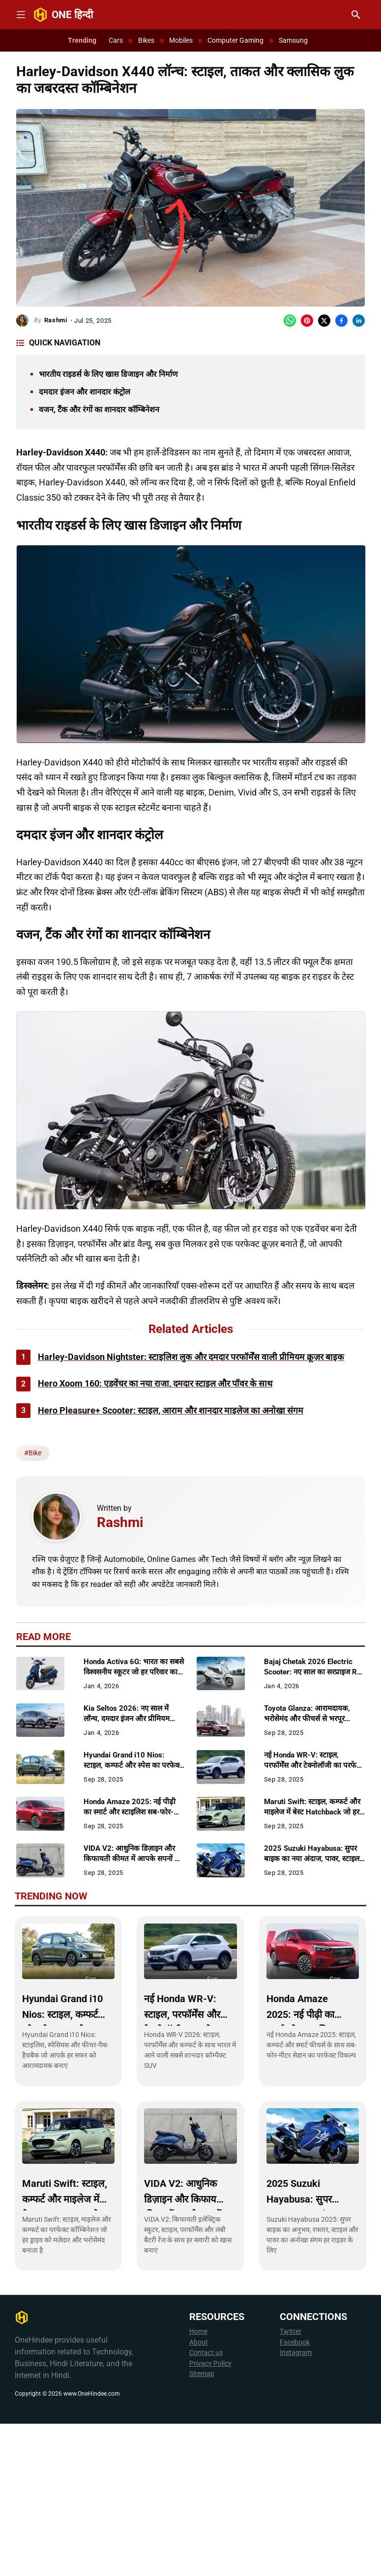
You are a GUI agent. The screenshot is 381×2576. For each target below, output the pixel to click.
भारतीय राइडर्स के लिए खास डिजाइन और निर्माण (108, 374)
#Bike (32, 1605)
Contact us (206, 2505)
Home (198, 2484)
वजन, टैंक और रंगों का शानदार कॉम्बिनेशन (99, 409)
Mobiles (181, 40)
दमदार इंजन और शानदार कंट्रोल (84, 391)
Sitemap (201, 2526)
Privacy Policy (210, 2516)
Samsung (293, 40)
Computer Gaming (235, 40)
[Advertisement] (190, 995)
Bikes (146, 40)
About (198, 2495)
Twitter (290, 2484)
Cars (116, 40)
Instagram (296, 2505)
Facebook (295, 2495)
